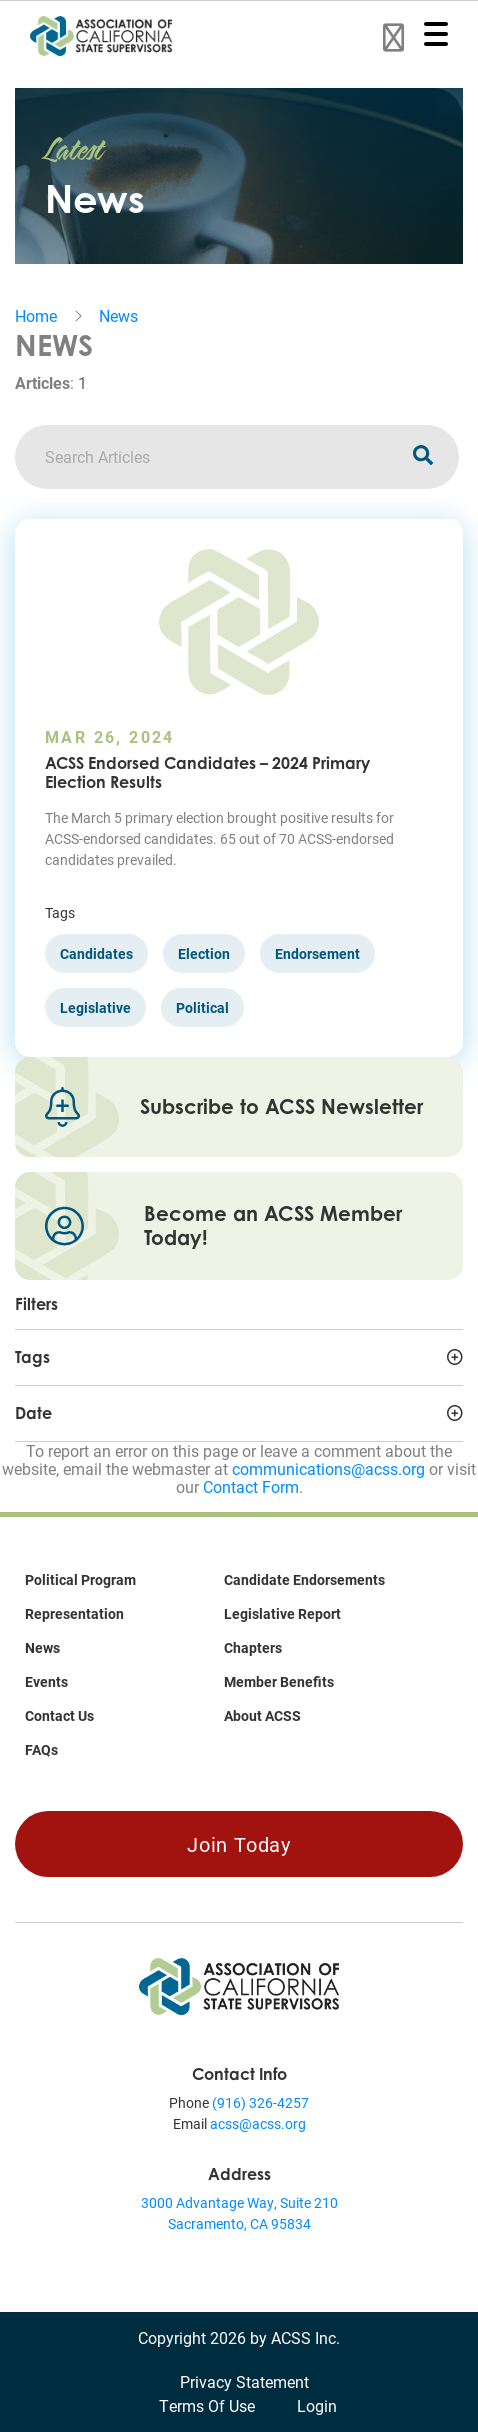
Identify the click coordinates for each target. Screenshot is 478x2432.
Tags (32, 1357)
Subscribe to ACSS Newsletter (281, 1106)
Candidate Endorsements (304, 1579)
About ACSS (262, 1715)
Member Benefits (279, 1681)
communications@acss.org (328, 1468)
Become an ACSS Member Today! (273, 1225)
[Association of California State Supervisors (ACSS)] (239, 1984)
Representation (74, 1613)
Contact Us (59, 1715)
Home (36, 315)
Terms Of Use (207, 2405)
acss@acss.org (258, 2123)
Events (46, 1681)
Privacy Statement (244, 2381)
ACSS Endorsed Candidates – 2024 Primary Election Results (207, 772)
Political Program (80, 1579)
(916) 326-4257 (260, 2102)
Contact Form (251, 1486)
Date (33, 1413)
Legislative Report (282, 1613)
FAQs (41, 1749)
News (118, 315)
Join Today (239, 1844)
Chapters (253, 1647)
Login (317, 2405)
